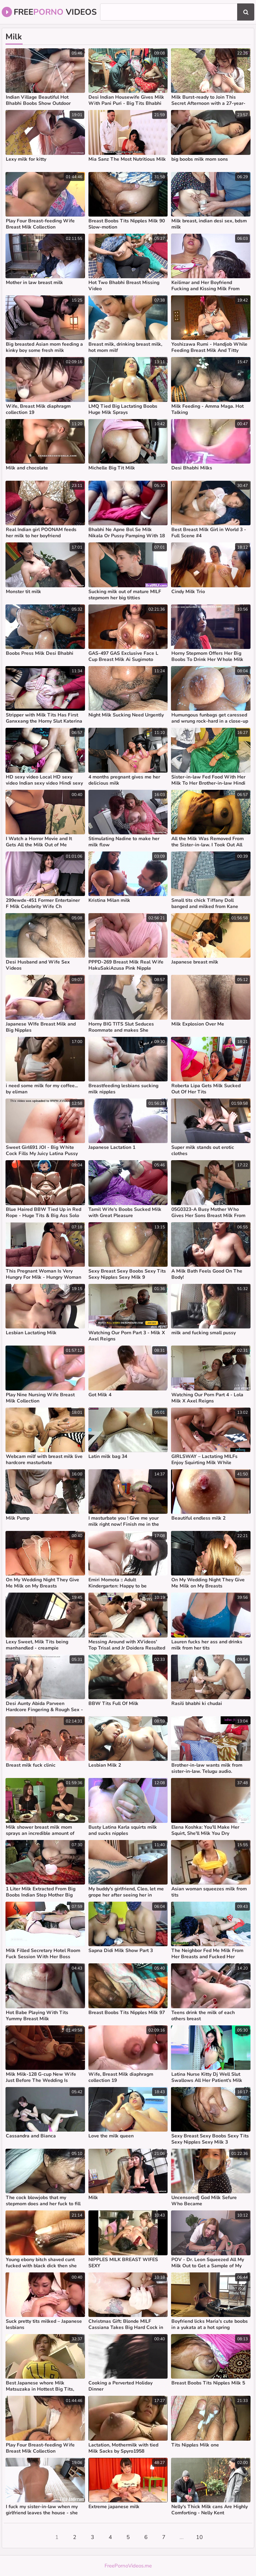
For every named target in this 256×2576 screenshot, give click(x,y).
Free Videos (49, 12)
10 (199, 2537)
